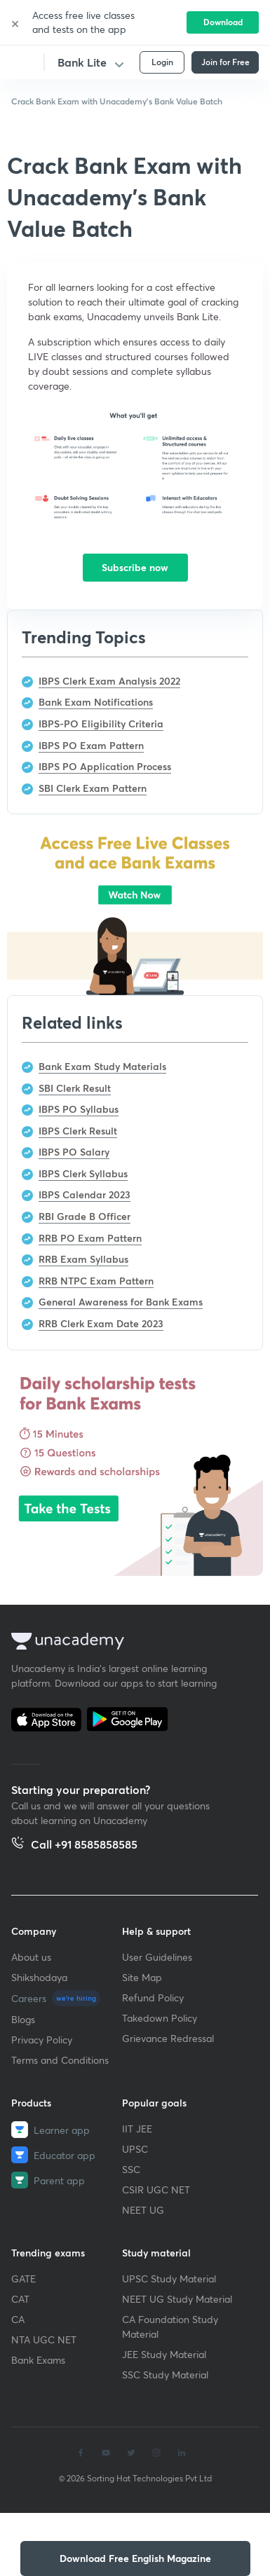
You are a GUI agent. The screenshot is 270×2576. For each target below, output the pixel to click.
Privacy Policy (41, 2039)
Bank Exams (38, 2359)
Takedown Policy (159, 2018)
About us (31, 1957)
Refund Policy (153, 1997)
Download (223, 21)
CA (18, 2319)
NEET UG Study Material (177, 2299)
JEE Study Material (164, 2354)
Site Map (142, 1977)
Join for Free (225, 61)
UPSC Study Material (169, 2278)
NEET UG (143, 2210)
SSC (131, 2169)
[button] (135, 2558)
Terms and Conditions (60, 2060)
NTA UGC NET (43, 2339)
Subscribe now (135, 567)
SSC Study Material (165, 2374)
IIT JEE (137, 2128)
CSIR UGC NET (156, 2189)
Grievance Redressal (168, 2038)
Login (162, 61)
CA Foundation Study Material (170, 2327)
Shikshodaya (39, 1977)
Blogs (23, 2019)
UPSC (135, 2149)
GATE (23, 2278)
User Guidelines (157, 1957)
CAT (20, 2299)
